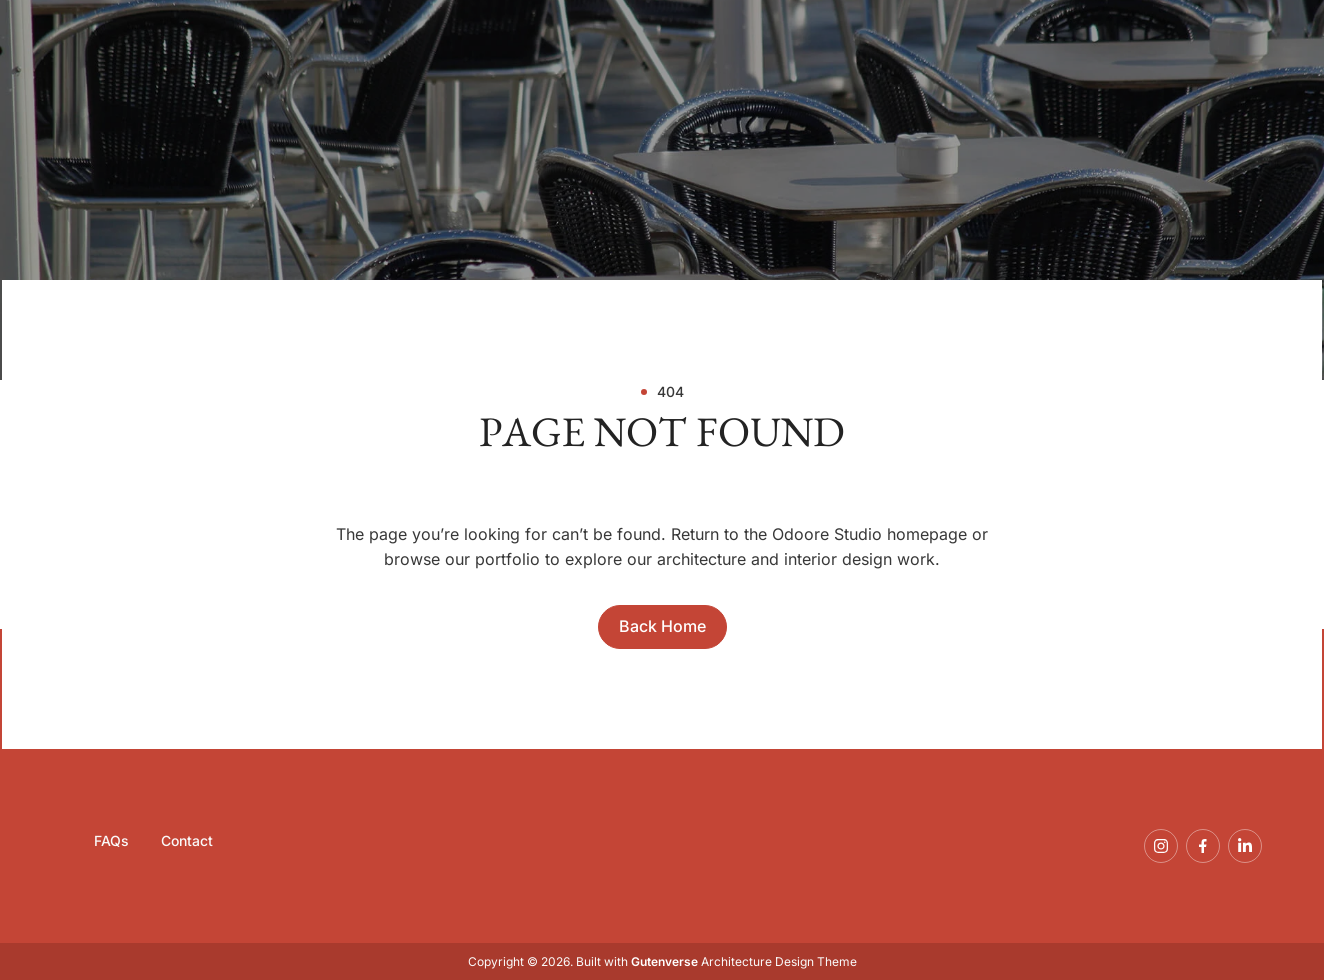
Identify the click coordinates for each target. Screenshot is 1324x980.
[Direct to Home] (662, 627)
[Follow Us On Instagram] (1161, 846)
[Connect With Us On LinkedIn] (1245, 846)
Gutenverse (664, 961)
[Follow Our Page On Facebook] (1203, 846)
